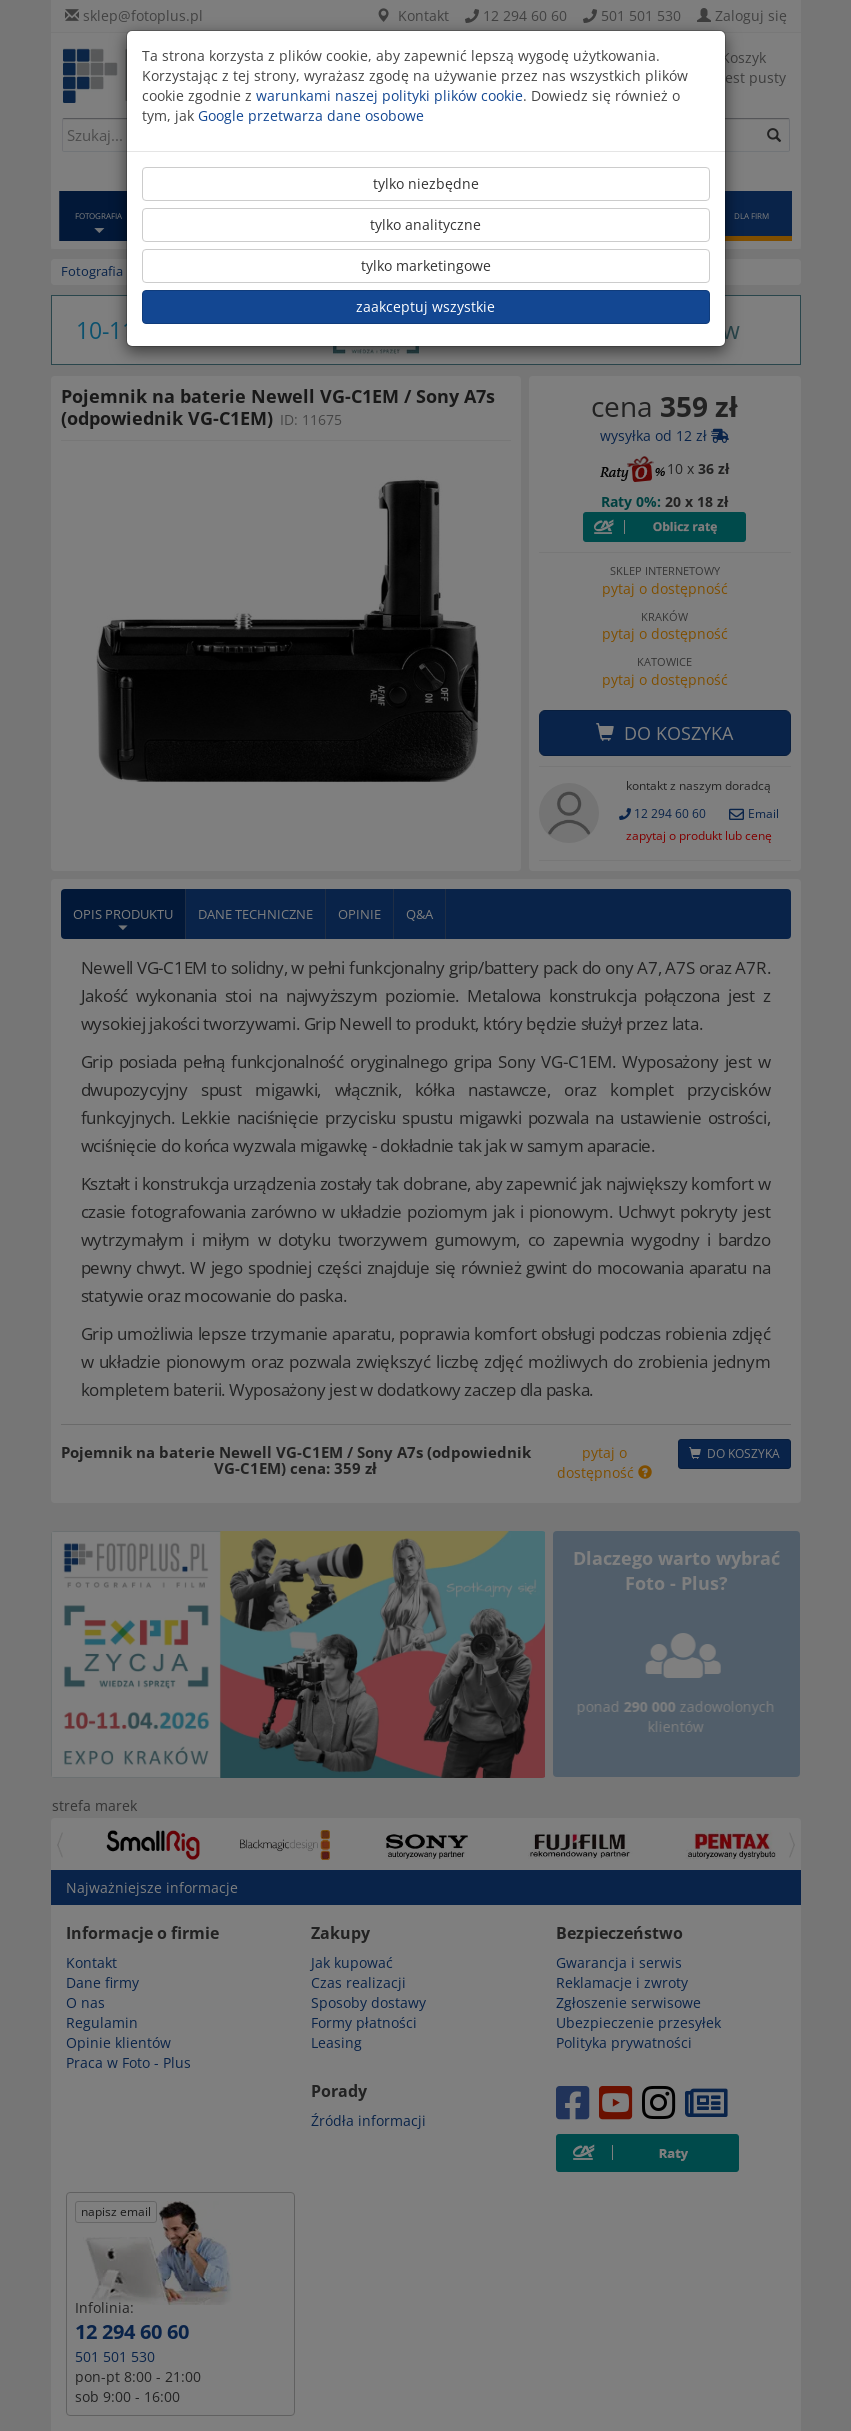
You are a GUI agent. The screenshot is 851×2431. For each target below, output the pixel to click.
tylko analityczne (425, 224)
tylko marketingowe (426, 265)
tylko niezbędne (426, 183)
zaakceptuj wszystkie (425, 306)
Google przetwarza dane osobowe (311, 115)
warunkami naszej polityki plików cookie (389, 95)
